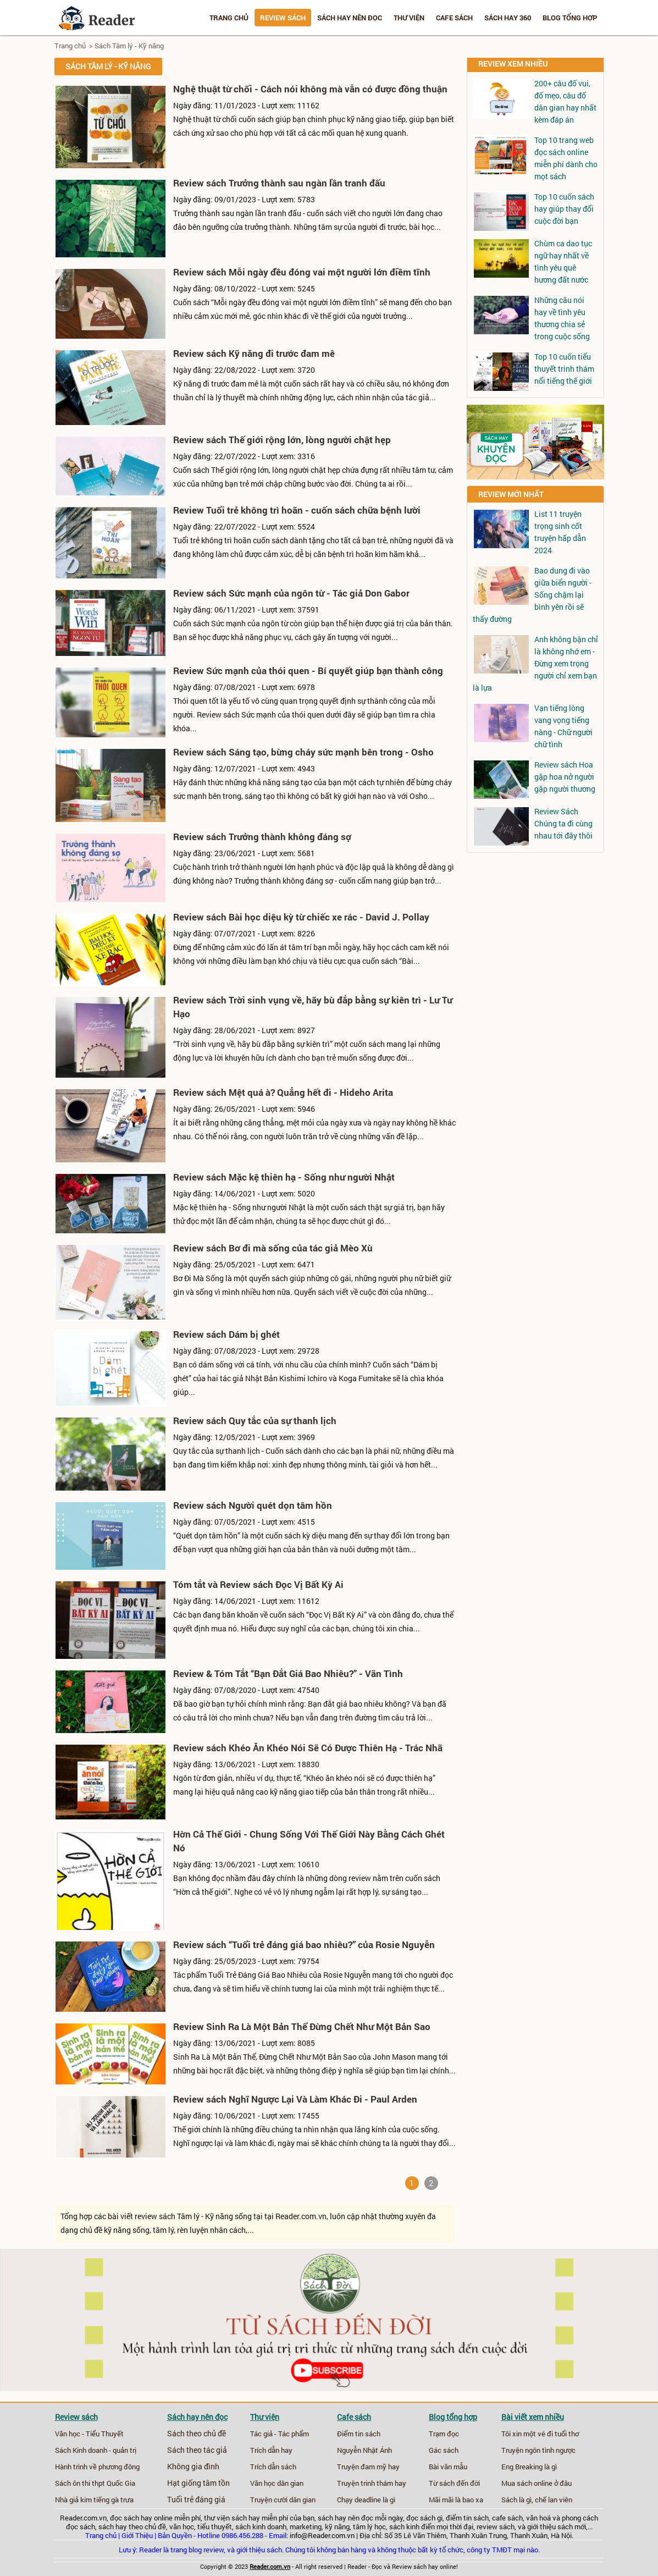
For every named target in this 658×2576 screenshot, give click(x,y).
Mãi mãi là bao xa (456, 2500)
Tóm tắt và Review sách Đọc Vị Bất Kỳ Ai (258, 1584)
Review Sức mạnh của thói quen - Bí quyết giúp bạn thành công (308, 670)
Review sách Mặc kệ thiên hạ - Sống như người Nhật (284, 1177)
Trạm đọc (444, 2434)
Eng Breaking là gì (529, 2467)
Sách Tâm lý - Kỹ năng (129, 46)
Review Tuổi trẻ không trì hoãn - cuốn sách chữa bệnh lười (297, 510)
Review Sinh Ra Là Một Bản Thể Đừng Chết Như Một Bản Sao (301, 2026)
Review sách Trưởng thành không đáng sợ (262, 836)
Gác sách (443, 2450)
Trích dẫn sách (273, 2467)
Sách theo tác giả (197, 2450)
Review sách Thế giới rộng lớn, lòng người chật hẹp (282, 439)
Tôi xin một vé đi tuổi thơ (540, 2434)
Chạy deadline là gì (366, 2500)
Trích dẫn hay (271, 2450)
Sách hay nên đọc (349, 18)
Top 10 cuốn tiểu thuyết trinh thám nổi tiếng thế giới (564, 368)
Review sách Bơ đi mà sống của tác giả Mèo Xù (273, 1248)
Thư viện (409, 18)
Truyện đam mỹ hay (368, 2467)
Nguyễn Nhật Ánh (364, 2450)
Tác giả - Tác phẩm (279, 2434)
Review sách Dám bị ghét (226, 1334)
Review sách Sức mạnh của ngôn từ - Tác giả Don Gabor (291, 593)
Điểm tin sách (358, 2434)
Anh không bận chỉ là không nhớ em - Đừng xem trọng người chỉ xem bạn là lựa (535, 663)
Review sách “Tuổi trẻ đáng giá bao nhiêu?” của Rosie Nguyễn (304, 1944)
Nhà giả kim (73, 2500)
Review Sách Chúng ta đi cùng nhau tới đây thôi (563, 823)
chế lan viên (553, 2500)
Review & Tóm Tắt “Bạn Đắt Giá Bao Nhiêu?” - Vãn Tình (288, 1673)
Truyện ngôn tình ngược (538, 2450)
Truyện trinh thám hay (371, 2483)
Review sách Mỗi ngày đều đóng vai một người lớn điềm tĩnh (301, 272)
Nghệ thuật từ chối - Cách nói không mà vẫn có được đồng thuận (310, 88)
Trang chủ (228, 18)
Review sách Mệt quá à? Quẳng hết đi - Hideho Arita (283, 1092)
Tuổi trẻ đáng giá (196, 2500)
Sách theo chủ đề (196, 2434)
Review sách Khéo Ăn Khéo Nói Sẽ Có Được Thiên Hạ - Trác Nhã (308, 1747)
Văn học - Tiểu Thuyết (89, 2434)
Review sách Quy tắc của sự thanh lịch (254, 1420)
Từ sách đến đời (454, 2483)
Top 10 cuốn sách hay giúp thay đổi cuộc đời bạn (564, 208)
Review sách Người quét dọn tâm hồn (252, 1505)
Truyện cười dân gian (283, 2500)
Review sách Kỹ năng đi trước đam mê (254, 353)
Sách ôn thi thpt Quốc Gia (95, 2483)
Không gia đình (193, 2467)
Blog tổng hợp (570, 18)
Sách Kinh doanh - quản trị (95, 2450)
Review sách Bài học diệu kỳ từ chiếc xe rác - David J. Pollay (301, 917)
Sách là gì (516, 2500)
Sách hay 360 (507, 18)
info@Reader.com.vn (322, 2535)
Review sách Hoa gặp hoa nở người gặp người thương (564, 776)
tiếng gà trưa (113, 2500)
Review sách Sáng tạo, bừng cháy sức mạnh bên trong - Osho (303, 752)
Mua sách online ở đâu (536, 2483)
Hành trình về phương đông (97, 2467)
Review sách (283, 18)
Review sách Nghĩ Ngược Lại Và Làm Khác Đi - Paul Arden (295, 2099)
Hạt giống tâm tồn (198, 2483)
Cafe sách (454, 18)
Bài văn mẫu (448, 2467)
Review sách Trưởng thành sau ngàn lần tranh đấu (279, 182)
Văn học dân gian (276, 2483)
